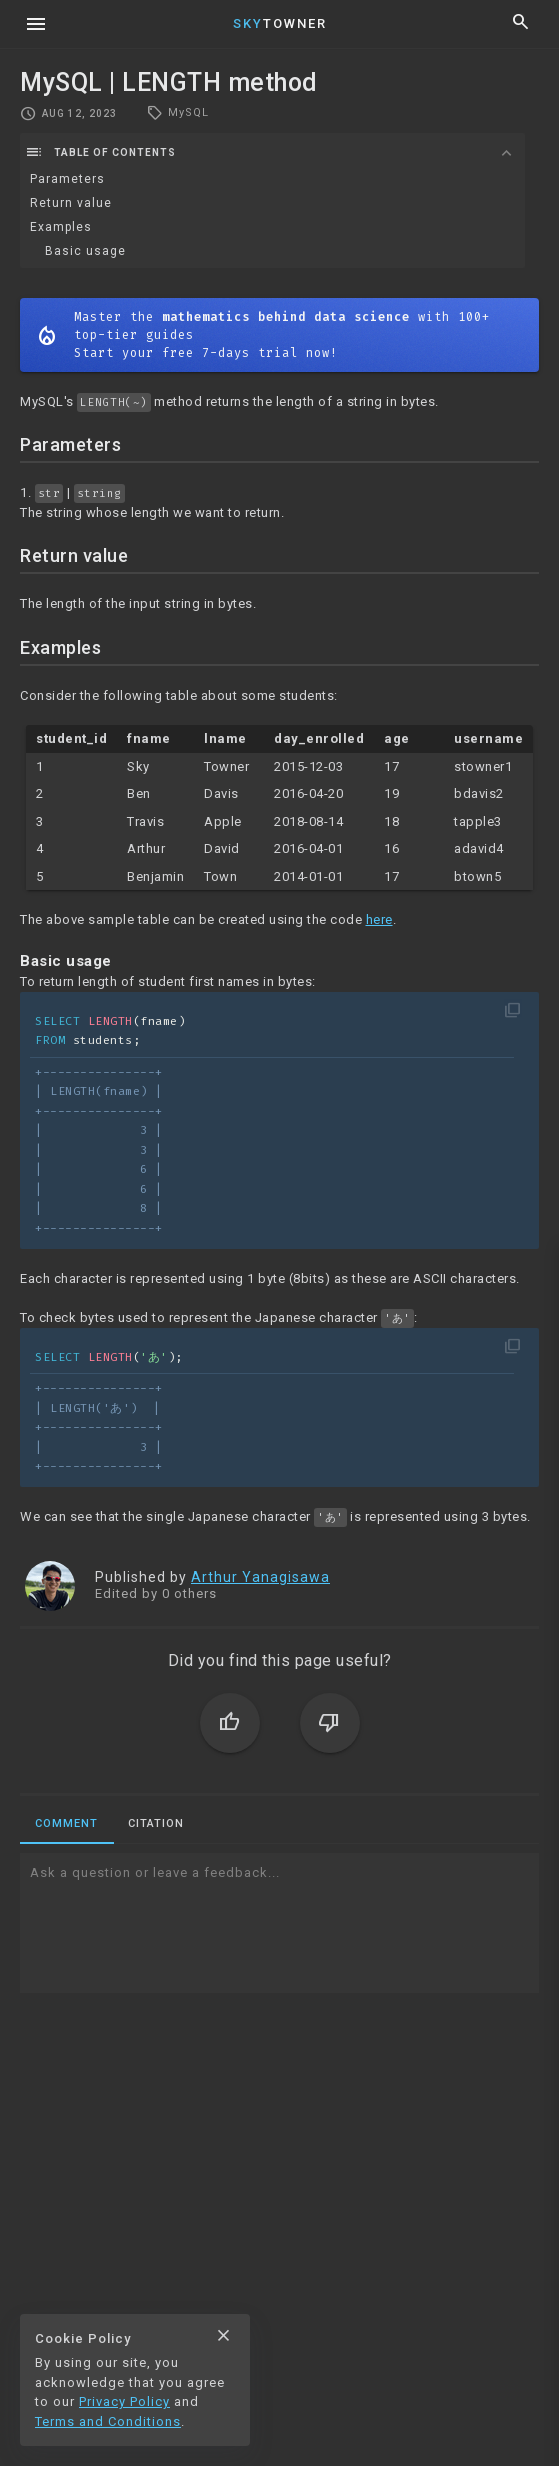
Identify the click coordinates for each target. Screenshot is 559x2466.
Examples (61, 227)
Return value (71, 203)
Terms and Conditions (108, 2421)
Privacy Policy (124, 2401)
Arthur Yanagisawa (260, 1577)
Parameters (67, 179)
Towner (280, 23)
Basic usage (85, 251)
